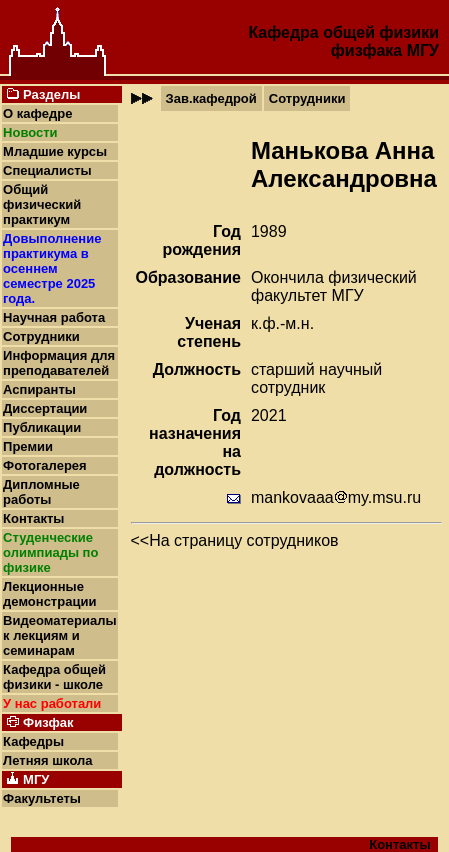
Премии (28, 446)
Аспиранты (39, 389)
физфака (366, 50)
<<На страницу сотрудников (235, 540)
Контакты (33, 518)
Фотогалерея (45, 465)
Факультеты (42, 798)
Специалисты (47, 170)
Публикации (42, 427)
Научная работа (54, 317)
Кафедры (33, 741)
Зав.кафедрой (211, 98)
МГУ (423, 50)
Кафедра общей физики (343, 32)
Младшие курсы (55, 151)
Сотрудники (41, 336)
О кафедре (37, 113)
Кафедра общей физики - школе (54, 677)
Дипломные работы (41, 492)
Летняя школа (47, 760)
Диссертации (45, 408)
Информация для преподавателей (59, 363)
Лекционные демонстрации (49, 594)
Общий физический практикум (42, 204)
